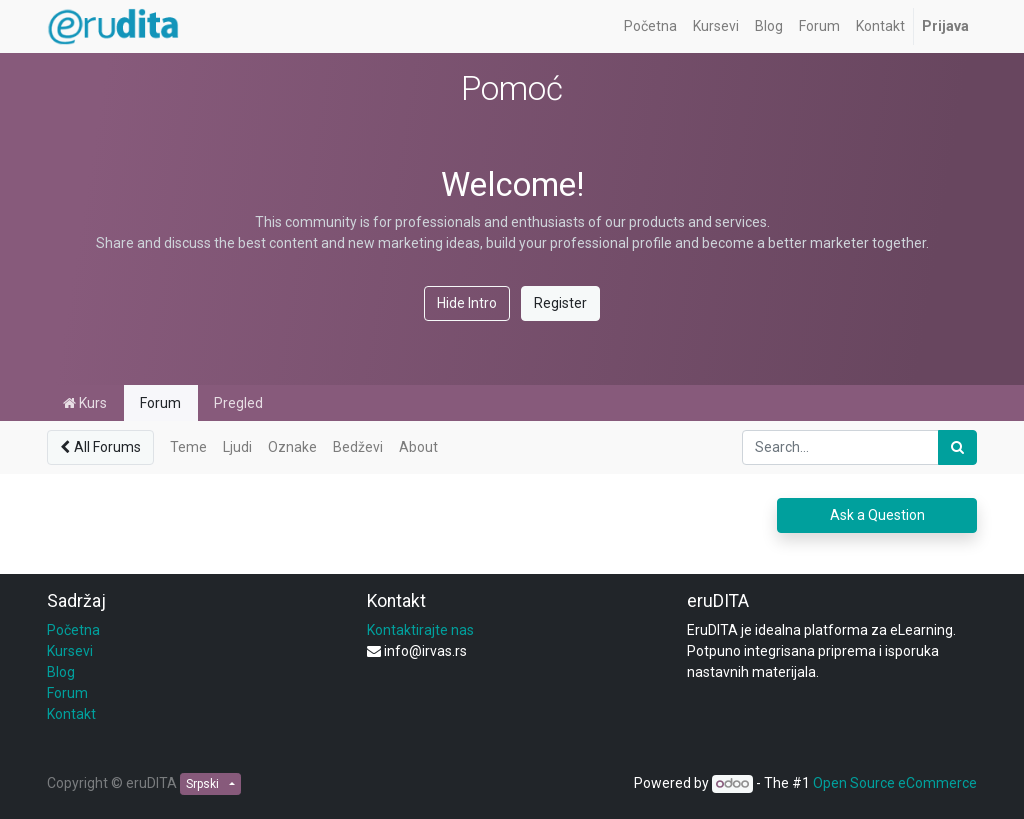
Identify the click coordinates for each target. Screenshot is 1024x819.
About (418, 447)
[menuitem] (650, 26)
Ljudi (237, 447)
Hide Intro (467, 303)
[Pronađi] (957, 447)
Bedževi (358, 447)
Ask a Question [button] (877, 515)
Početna (73, 630)
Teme (188, 447)
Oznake (292, 447)
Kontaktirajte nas (420, 630)
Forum (160, 403)
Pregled (238, 403)
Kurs (85, 403)
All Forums (100, 447)
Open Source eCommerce (895, 783)
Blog (61, 672)
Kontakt (71, 714)
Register (560, 303)
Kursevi (70, 651)
